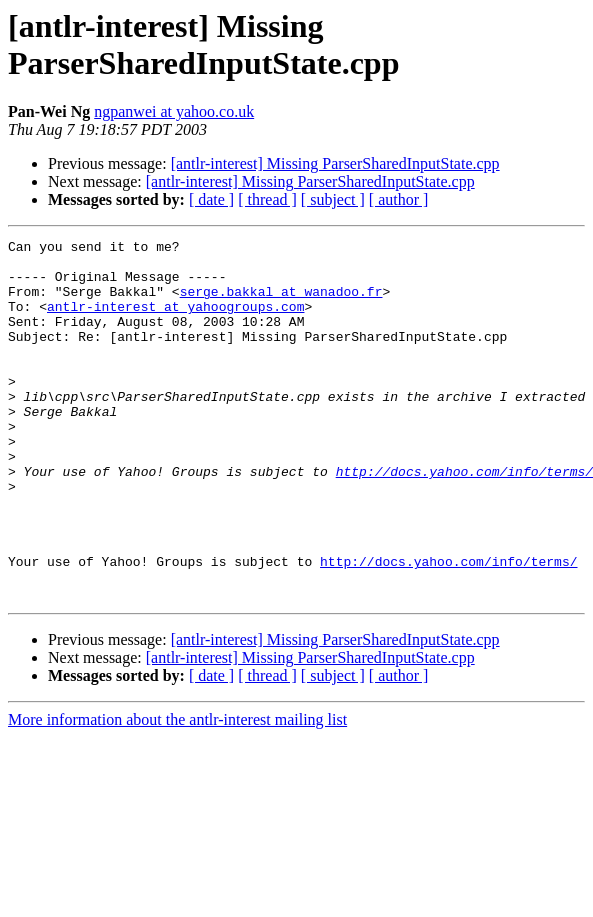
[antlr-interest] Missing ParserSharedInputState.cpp (335, 163)
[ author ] (399, 199)
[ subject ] (333, 199)
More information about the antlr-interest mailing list (177, 791)
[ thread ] (267, 199)
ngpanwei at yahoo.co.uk (174, 111)
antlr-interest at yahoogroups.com (175, 321)
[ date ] (211, 199)
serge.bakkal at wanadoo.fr (281, 303)
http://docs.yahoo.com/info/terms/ (448, 627)
